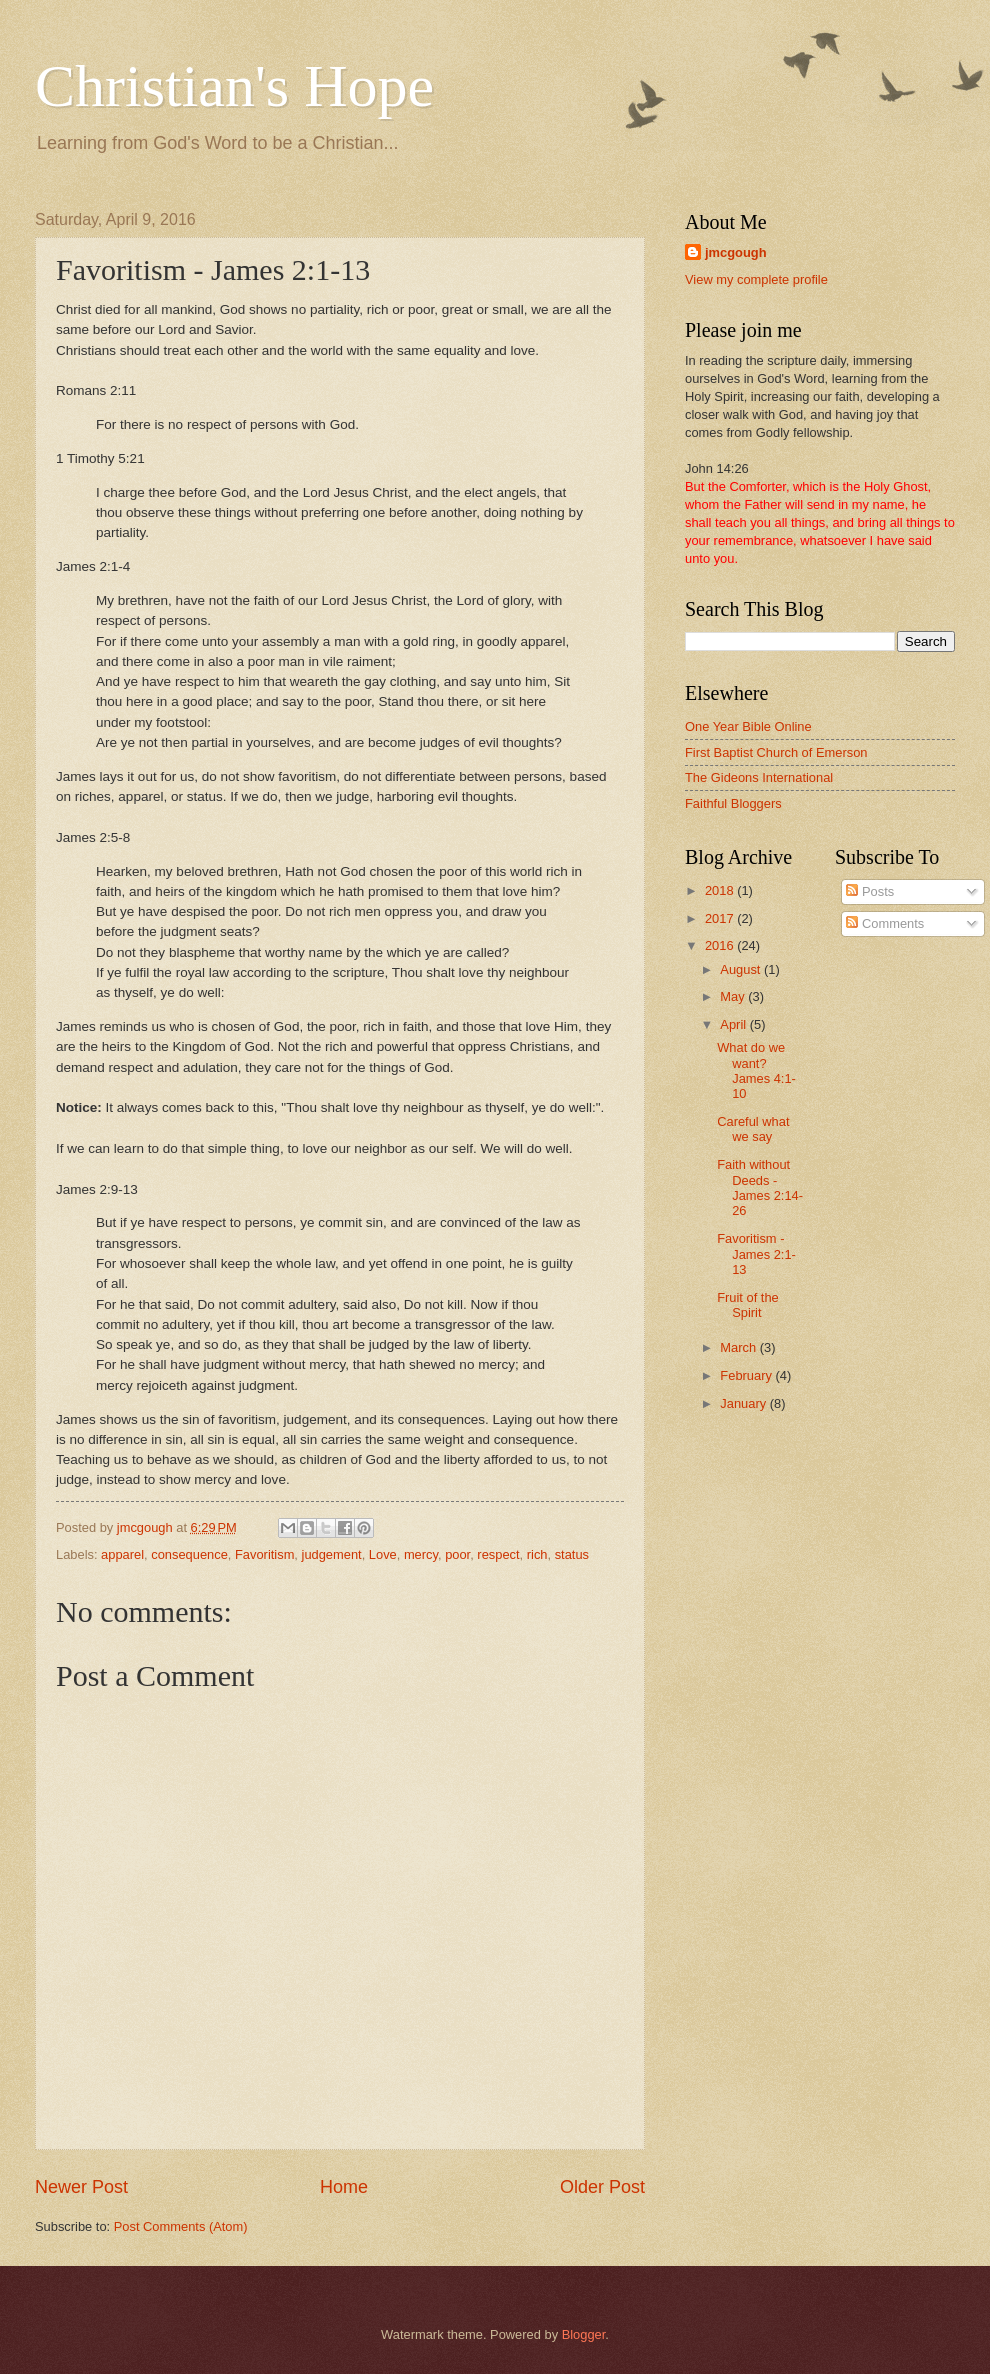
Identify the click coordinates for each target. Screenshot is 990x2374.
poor (457, 1554)
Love (383, 1554)
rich (537, 1554)
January (744, 1403)
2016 (721, 945)
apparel (122, 1554)
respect (498, 1554)
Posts (870, 891)
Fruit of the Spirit (748, 1305)
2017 (721, 918)
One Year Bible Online (748, 726)
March (739, 1347)
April (734, 1024)
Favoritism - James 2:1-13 (756, 1254)
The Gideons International (759, 777)
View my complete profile (756, 279)
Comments (885, 923)
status (572, 1554)
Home (344, 2187)
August (742, 969)
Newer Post (81, 2187)
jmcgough (736, 252)
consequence (189, 1554)
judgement (332, 1554)
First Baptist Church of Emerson (776, 752)
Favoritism (264, 1554)
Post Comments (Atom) (181, 2226)
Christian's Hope (234, 86)
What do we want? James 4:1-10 (756, 1070)
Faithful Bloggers (733, 803)
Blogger (584, 2334)
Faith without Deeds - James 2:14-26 (760, 1187)
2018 (721, 890)
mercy (421, 1554)
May (734, 996)
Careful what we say (753, 1129)
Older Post (602, 2187)
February (747, 1375)
